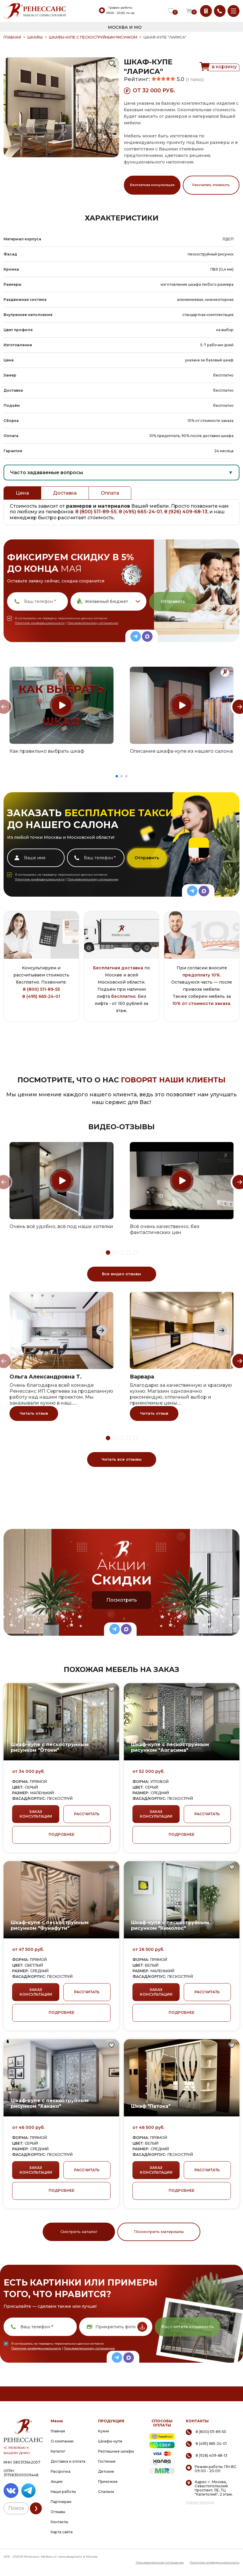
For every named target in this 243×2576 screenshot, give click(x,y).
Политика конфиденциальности (214, 2562)
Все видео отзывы (121, 1273)
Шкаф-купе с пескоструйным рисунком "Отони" (50, 1747)
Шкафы (35, 37)
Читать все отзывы (121, 1459)
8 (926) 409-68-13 (185, 511)
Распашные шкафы (116, 2451)
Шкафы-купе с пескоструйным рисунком (93, 37)
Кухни (103, 2431)
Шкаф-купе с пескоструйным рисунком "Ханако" (50, 2103)
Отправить (173, 601)
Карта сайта (62, 2532)
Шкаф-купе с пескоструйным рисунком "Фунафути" (50, 1925)
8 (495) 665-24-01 (140, 511)
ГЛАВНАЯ (12, 37)
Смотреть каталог (78, 2231)
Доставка (65, 493)
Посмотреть (121, 1600)
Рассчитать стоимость (211, 185)
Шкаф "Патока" (150, 2106)
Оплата (110, 493)
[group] (61, 705)
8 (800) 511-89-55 (96, 511)
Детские (106, 2471)
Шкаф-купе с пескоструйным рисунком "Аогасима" (170, 1747)
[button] (117, 776)
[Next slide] (102, 1330)
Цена (22, 493)
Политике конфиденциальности (40, 623)
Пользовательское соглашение (160, 2562)
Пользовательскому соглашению (92, 623)
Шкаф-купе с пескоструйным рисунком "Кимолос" (170, 1925)
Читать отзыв (34, 1413)
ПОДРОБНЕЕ (61, 1834)
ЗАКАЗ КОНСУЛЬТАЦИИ (36, 1814)
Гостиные (107, 2461)
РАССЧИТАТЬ (87, 1814)
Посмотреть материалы (159, 2231)
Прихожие (108, 2481)
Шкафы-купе (110, 2441)
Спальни (106, 2491)
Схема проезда (200, 2502)
